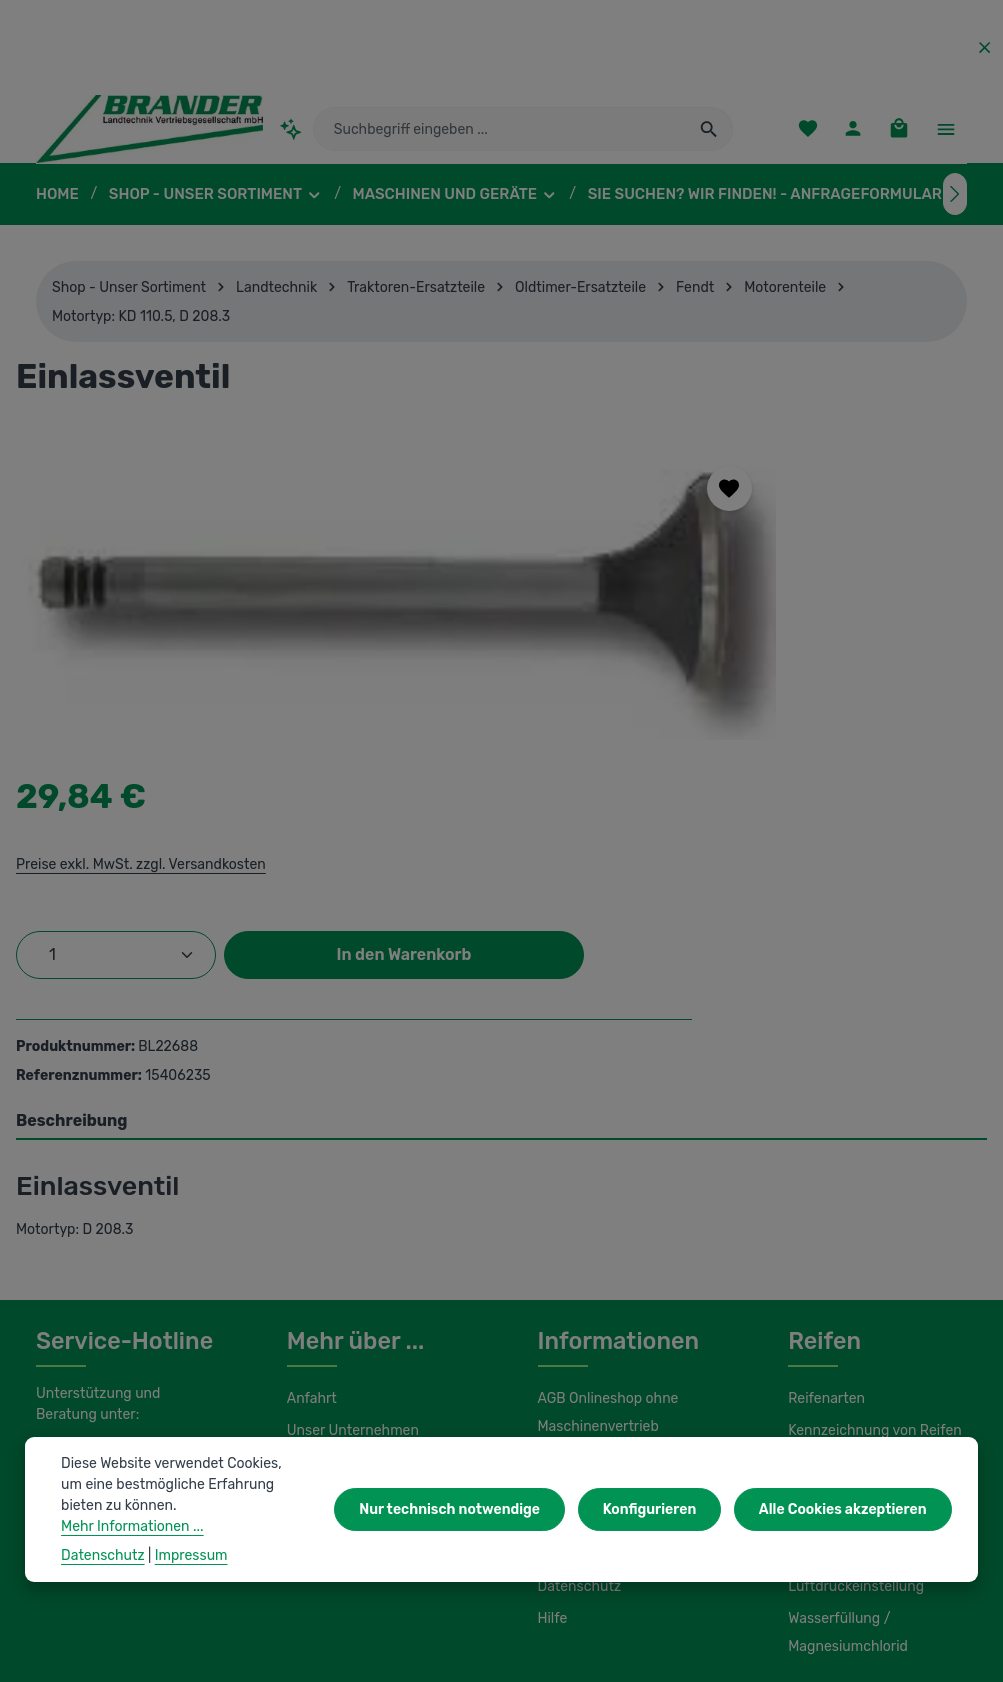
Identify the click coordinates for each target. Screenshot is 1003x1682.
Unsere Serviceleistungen (367, 1219)
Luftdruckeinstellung (850, 1343)
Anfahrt (309, 1155)
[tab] (501, 878)
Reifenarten (824, 1155)
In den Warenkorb (786, 700)
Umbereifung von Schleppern (841, 1233)
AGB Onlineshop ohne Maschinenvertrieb (607, 1169)
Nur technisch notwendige (468, 1520)
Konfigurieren (660, 1520)
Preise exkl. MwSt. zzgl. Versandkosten (728, 546)
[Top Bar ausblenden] (984, 47)
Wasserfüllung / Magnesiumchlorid (845, 1389)
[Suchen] (709, 135)
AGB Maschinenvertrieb (612, 1215)
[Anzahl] (706, 637)
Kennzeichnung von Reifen (871, 1187)
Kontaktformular (85, 1319)
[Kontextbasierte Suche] (291, 134)
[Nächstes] (955, 206)
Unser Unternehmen (350, 1187)
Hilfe (552, 1375)
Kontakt (310, 1251)
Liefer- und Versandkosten (619, 1247)
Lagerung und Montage (860, 1311)
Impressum (572, 1279)
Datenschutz (577, 1343)
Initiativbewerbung (594, 1311)
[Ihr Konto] (851, 135)
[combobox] (500, 135)
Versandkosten (606, 1631)
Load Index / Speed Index (868, 1279)
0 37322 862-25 (106, 1212)
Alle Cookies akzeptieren (846, 1520)
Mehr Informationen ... (183, 1526)
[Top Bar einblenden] (945, 135)
